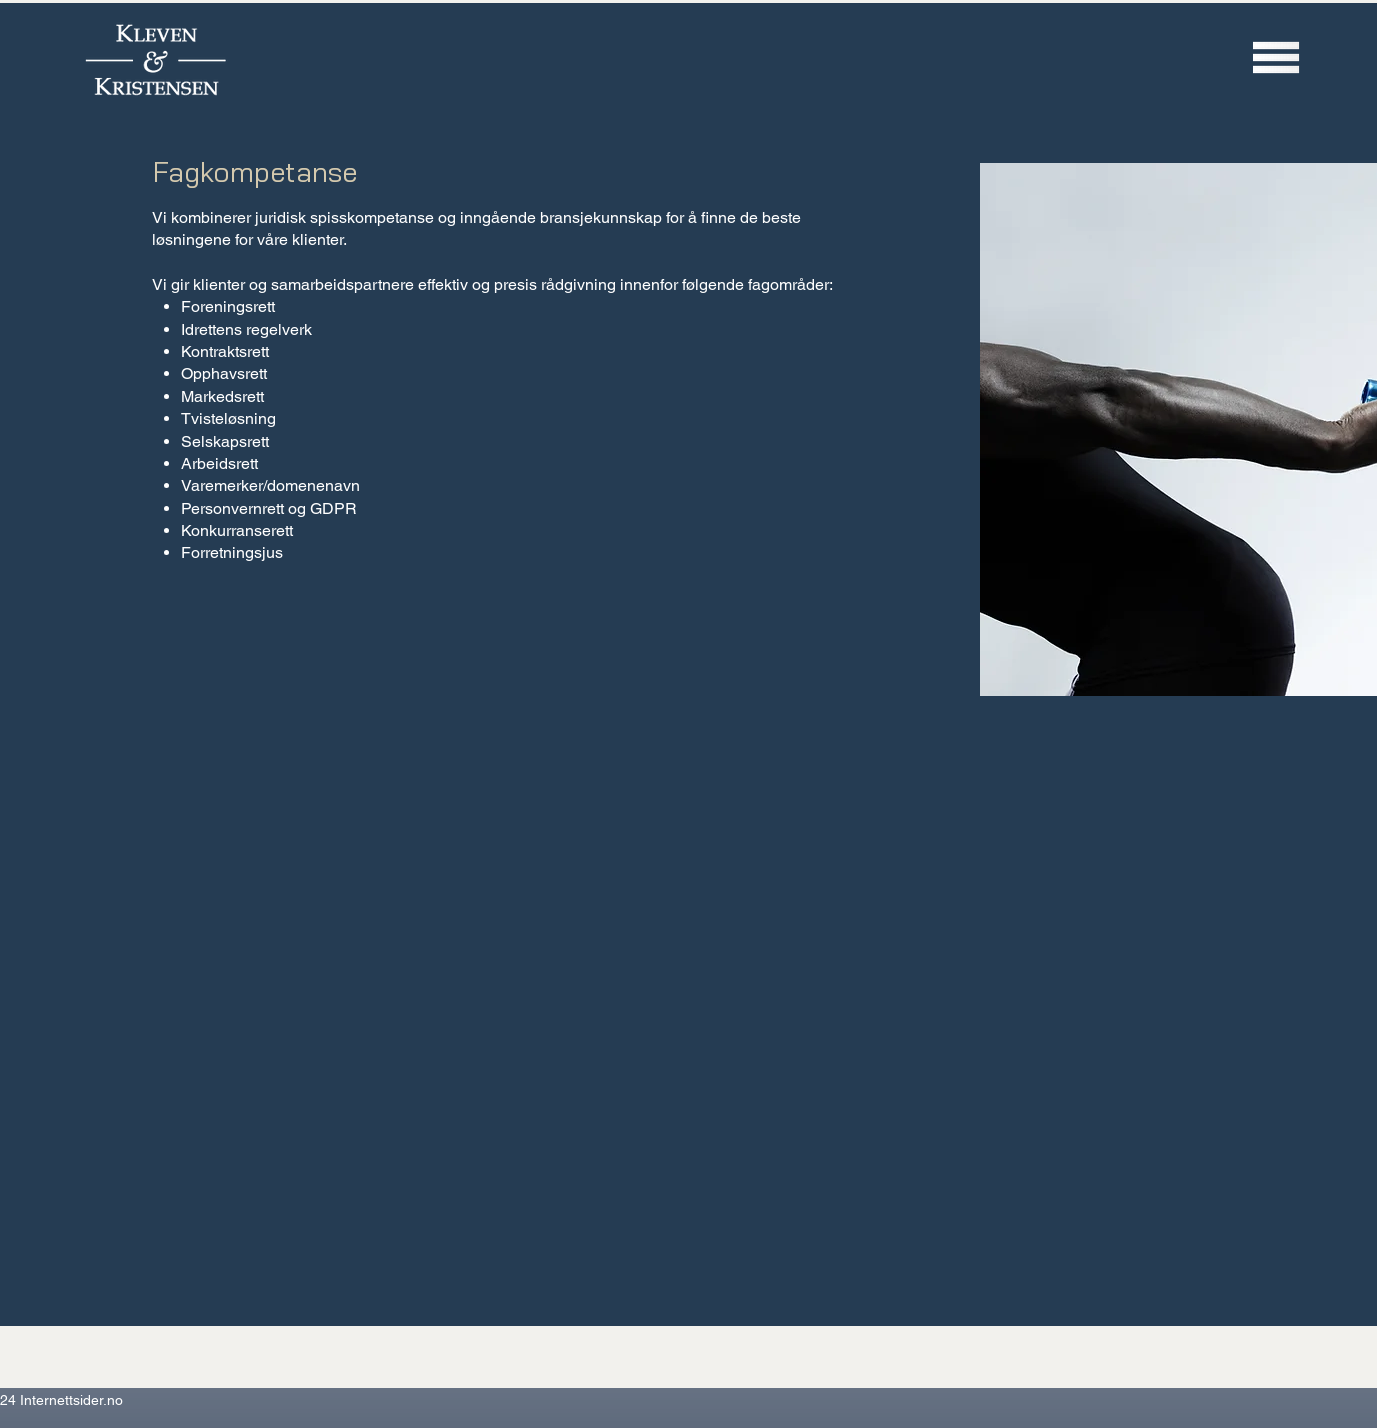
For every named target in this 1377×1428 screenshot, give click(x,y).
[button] (1276, 57)
